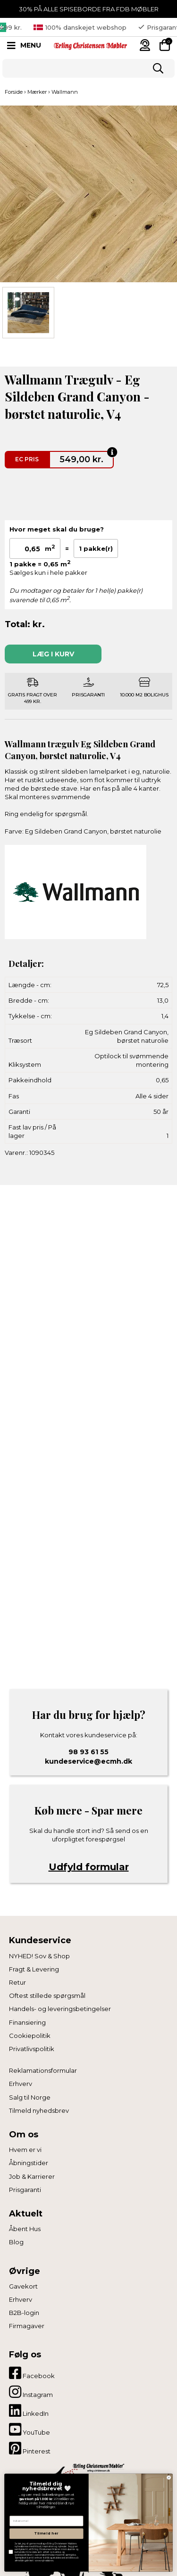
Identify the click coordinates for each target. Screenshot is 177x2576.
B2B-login (24, 2312)
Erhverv (20, 2083)
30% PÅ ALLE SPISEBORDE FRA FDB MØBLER (89, 9)
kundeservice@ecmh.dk (88, 1761)
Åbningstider (28, 2163)
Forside (14, 92)
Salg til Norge (30, 2097)
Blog (16, 2242)
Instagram (31, 2392)
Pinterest (30, 2448)
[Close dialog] (169, 2477)
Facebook (32, 2373)
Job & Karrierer (32, 2176)
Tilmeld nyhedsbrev (39, 2110)
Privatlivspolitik (31, 2049)
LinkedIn (29, 2411)
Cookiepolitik (30, 2035)
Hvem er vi (25, 2149)
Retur (17, 1982)
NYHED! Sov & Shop (39, 1956)
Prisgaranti (25, 2189)
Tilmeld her (46, 2533)
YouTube (29, 2429)
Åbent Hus (25, 2229)
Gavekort (23, 2286)
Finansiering (27, 2022)
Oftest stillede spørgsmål (47, 1995)
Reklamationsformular (43, 2070)
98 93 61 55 (88, 1752)
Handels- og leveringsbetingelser (60, 2008)
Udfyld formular (89, 1867)
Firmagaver (26, 2326)
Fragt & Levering (34, 1969)
